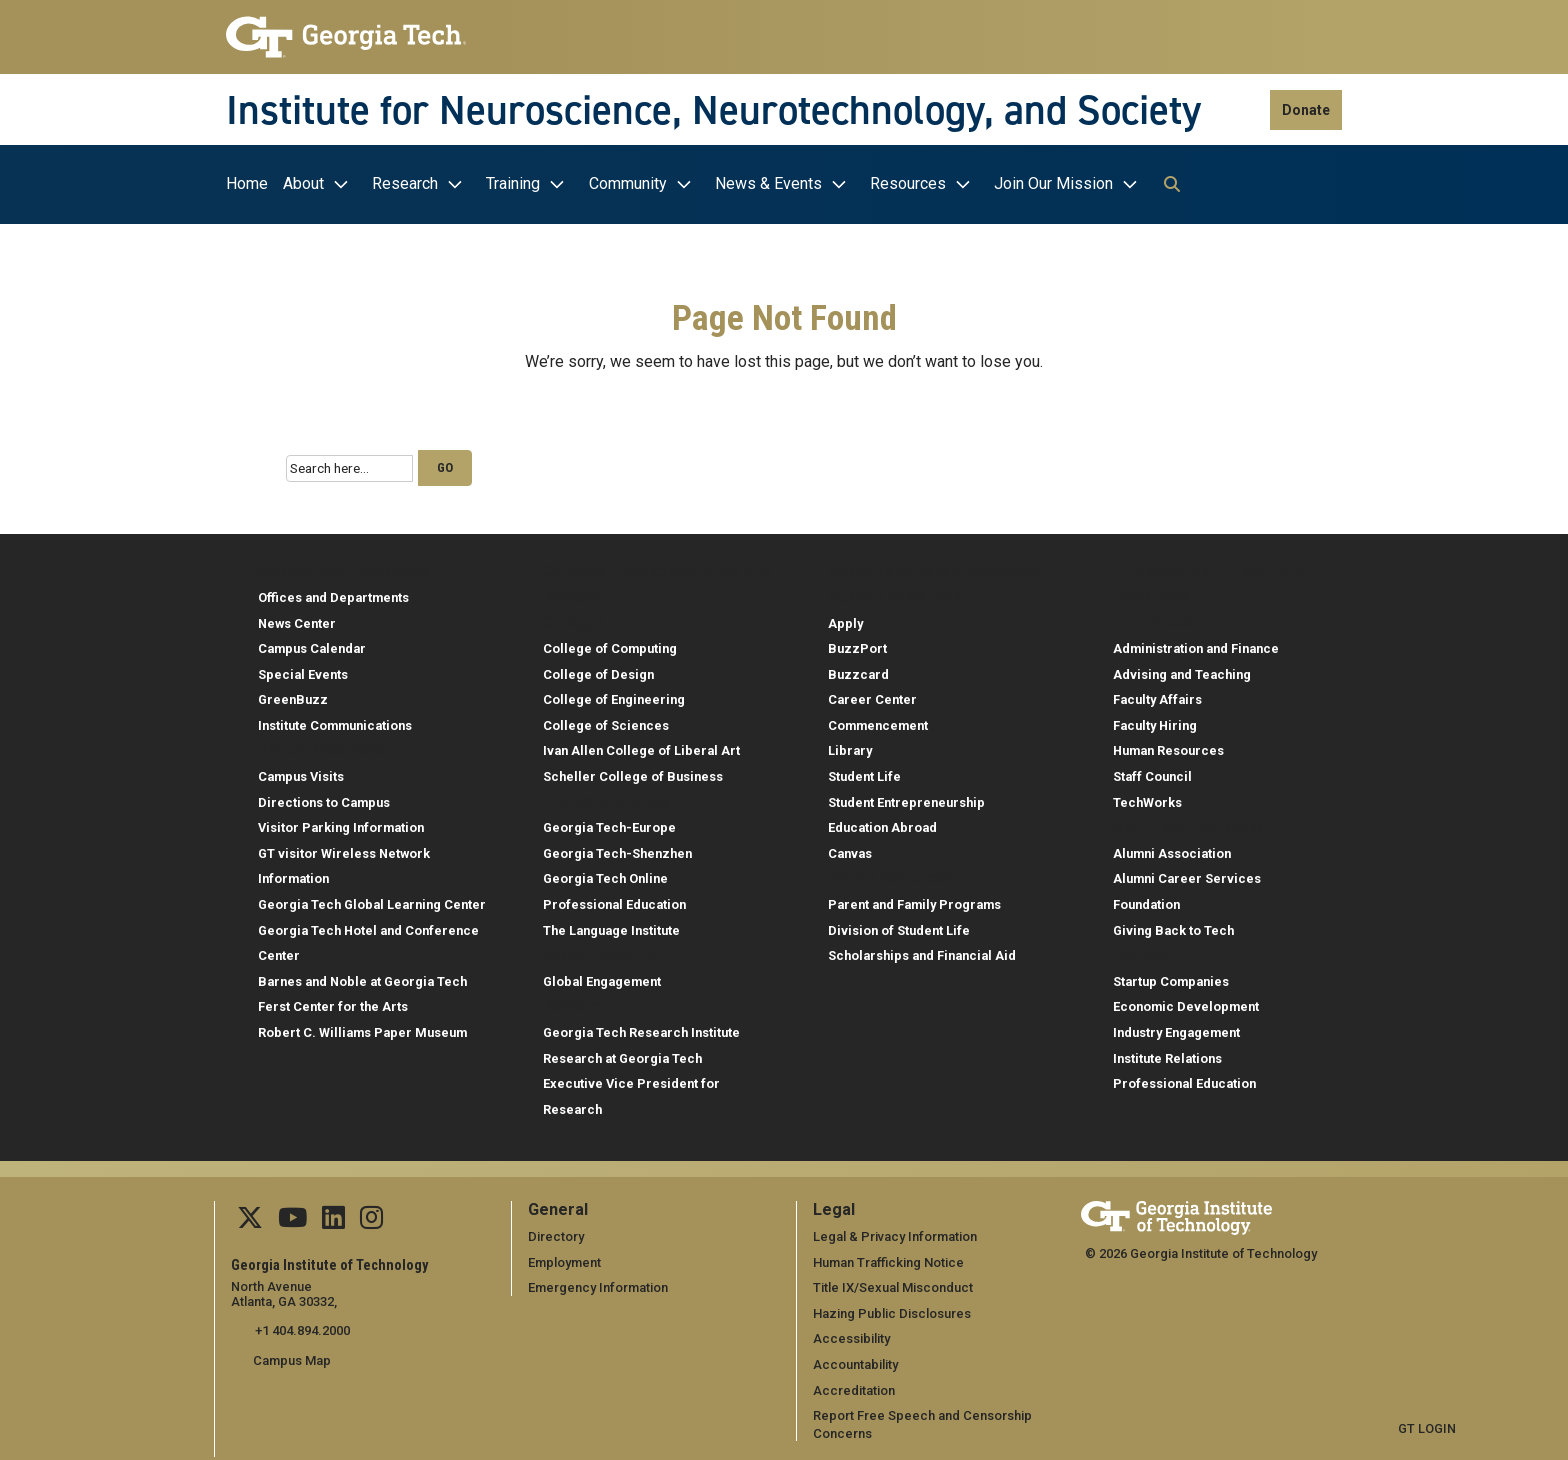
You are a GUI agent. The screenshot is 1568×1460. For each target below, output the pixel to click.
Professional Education (614, 899)
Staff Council (1152, 771)
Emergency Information (597, 1282)
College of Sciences (606, 719)
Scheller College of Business (633, 771)
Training (513, 183)
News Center (297, 617)
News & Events (768, 183)
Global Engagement (602, 975)
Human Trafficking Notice (888, 1256)
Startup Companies (1171, 975)
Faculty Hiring (1155, 719)
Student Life (864, 771)
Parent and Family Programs (914, 899)
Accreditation (854, 1384)
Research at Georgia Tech (622, 1052)
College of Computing (610, 643)
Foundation (1146, 899)
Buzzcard (858, 668)
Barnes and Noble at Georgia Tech (362, 975)
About (303, 183)
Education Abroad (882, 822)
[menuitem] (252, 184)
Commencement (878, 719)
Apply (845, 617)
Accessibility (851, 1333)
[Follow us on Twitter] (250, 1216)
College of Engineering (614, 694)
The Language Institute (611, 924)
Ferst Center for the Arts (333, 1001)
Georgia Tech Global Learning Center (372, 899)
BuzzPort (857, 643)
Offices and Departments (333, 591)
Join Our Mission (1053, 183)
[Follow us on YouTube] (292, 1216)
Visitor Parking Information (341, 822)
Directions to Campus (324, 796)
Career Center (872, 694)
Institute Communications (335, 719)
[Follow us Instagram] (370, 1216)
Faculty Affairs (1157, 694)
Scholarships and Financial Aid (922, 950)
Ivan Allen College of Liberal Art (641, 745)
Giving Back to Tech (1173, 924)
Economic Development (1186, 1001)
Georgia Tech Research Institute (641, 1027)
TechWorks (1147, 796)
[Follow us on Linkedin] (333, 1216)
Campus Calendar (312, 643)
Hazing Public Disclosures (891, 1307)
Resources (908, 183)
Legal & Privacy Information (894, 1231)
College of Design (598, 668)
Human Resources (1168, 745)
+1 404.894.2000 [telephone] (300, 1325)
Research (405, 183)
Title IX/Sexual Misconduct (892, 1282)
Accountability (855, 1358)
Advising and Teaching (1182, 668)
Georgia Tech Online (605, 873)
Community (628, 183)
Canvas (850, 847)
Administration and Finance (1196, 643)
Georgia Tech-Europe (609, 822)
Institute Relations (1167, 1052)
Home (247, 183)
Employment (564, 1256)
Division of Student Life (899, 924)
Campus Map (292, 1354)
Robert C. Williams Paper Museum (362, 1027)
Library (850, 745)
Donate (1306, 110)
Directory (556, 1231)
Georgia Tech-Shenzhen (617, 847)
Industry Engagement (1176, 1027)
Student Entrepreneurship (906, 796)
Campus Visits (301, 771)
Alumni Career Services (1187, 873)
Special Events (303, 668)
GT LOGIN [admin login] (1427, 1423)
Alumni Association (1172, 847)
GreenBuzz (293, 694)
